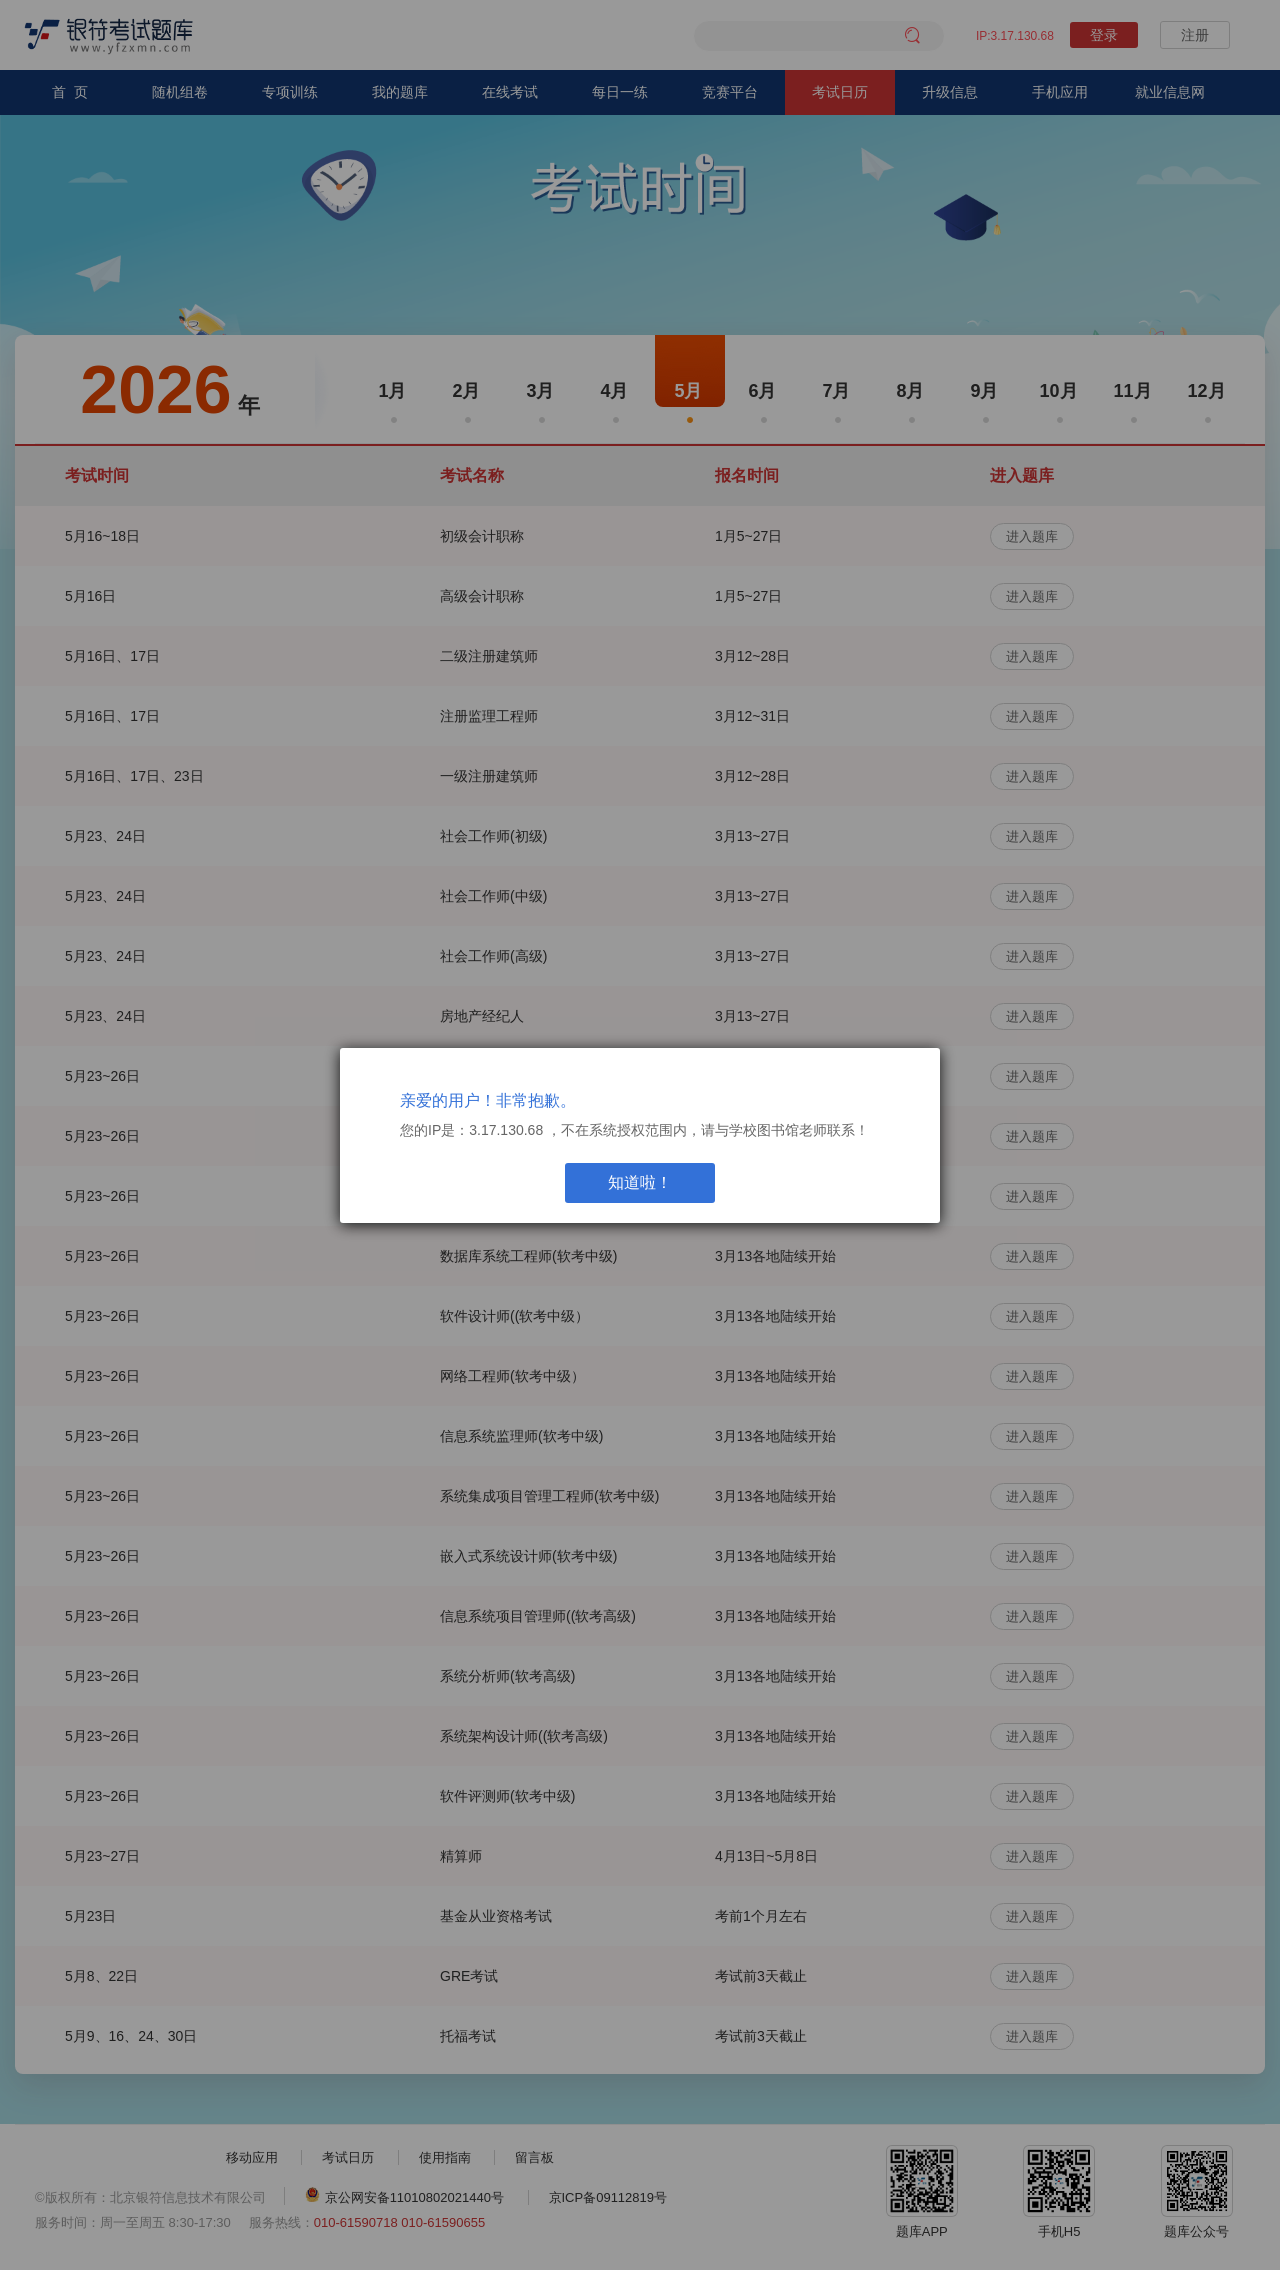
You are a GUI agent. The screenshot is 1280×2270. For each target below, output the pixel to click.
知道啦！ (640, 1182)
